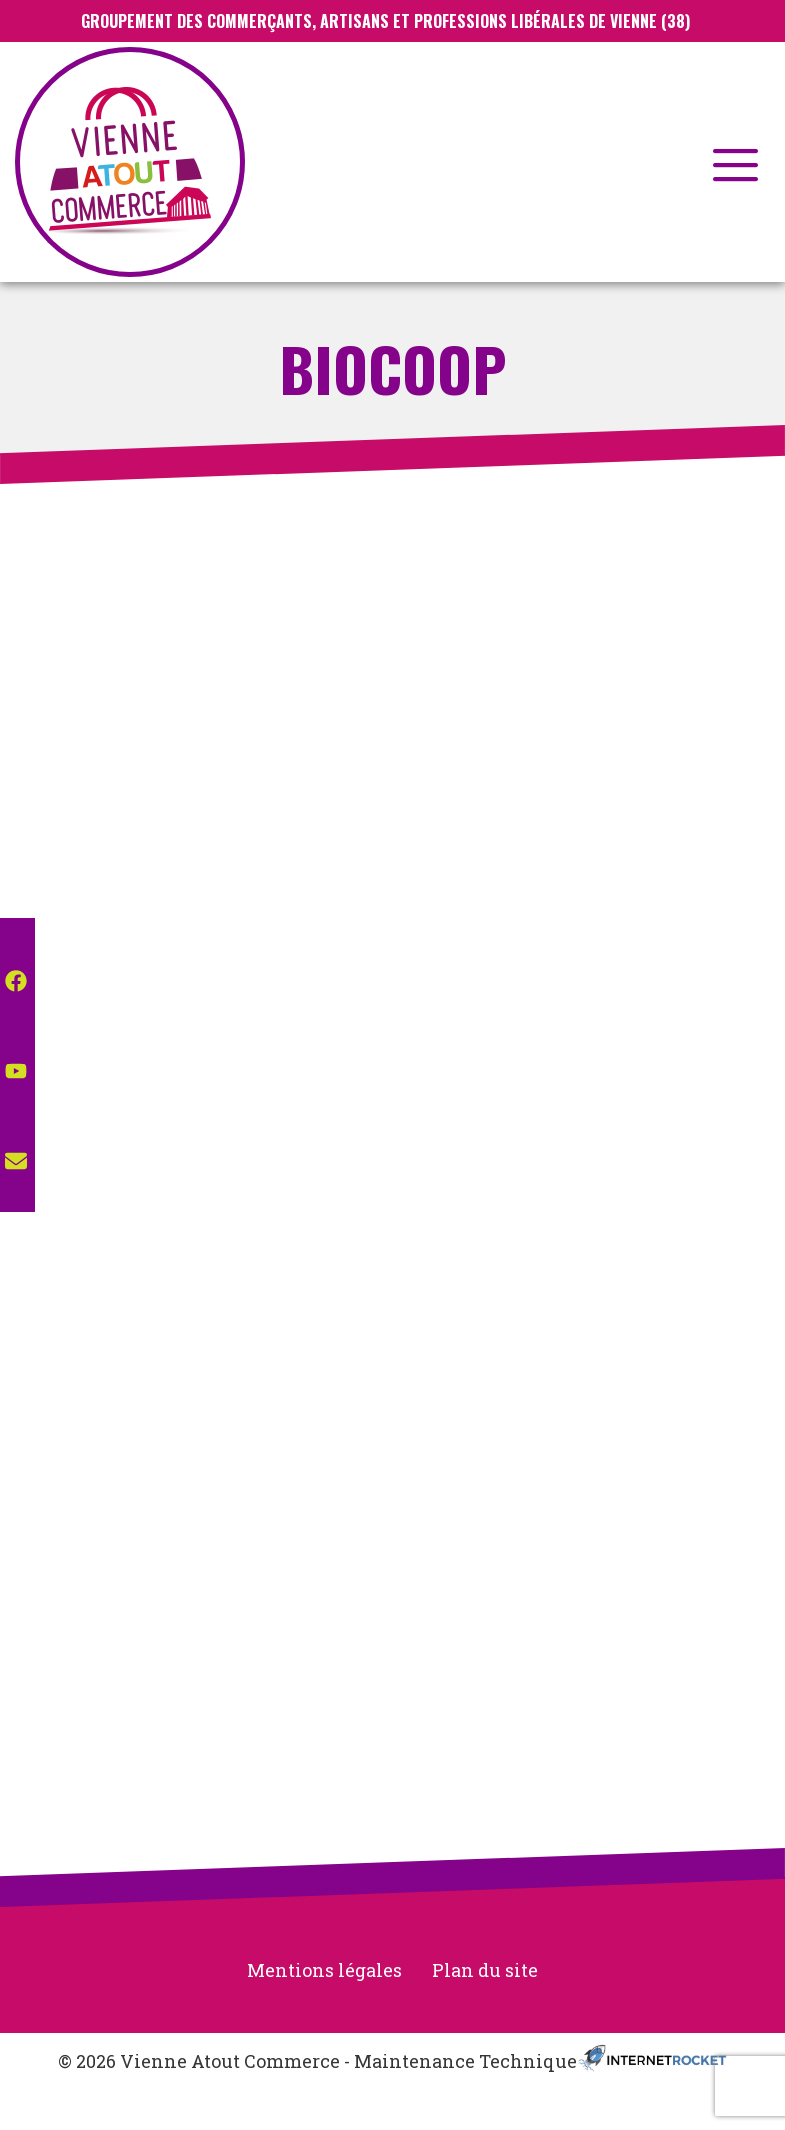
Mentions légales (324, 1970)
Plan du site (485, 1970)
